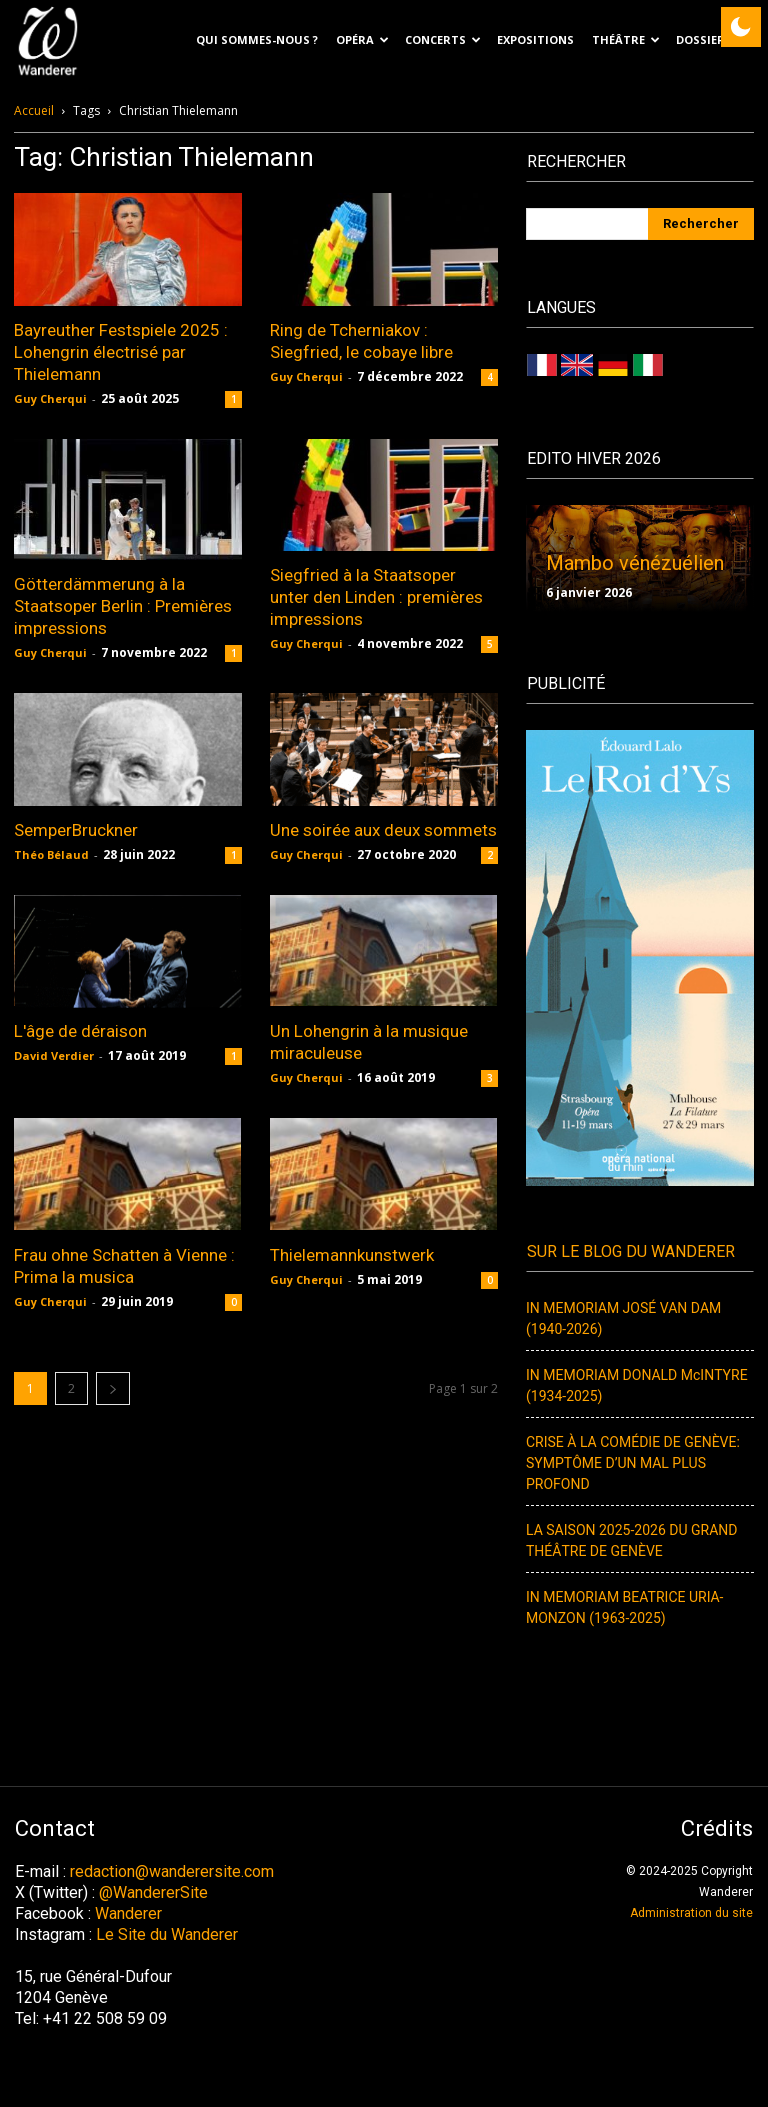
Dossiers (711, 39)
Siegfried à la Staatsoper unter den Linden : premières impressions (376, 597)
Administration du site (691, 1913)
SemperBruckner (76, 830)
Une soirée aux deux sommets (383, 830)
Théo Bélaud (51, 854)
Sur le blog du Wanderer (631, 1252)
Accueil (34, 110)
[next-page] (113, 1388)
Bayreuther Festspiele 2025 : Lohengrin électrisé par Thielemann (121, 352)
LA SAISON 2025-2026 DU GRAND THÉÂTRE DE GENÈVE (631, 1541)
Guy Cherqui (50, 398)
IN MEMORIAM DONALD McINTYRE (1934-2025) (637, 1386)
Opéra (362, 39)
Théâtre (626, 39)
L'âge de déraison (80, 1031)
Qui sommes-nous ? (257, 39)
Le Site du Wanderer (167, 1934)
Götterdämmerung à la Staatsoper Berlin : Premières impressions (123, 606)
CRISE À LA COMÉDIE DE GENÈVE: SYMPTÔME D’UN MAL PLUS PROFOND (633, 1463)
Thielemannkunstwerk (352, 1255)
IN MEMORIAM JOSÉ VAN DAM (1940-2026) (623, 1319)
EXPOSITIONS (535, 39)
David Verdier (54, 1055)
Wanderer (128, 1913)
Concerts (443, 39)
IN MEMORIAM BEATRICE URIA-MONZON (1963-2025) (624, 1608)
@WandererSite (153, 1892)
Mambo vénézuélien (635, 563)
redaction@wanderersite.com (172, 1871)
